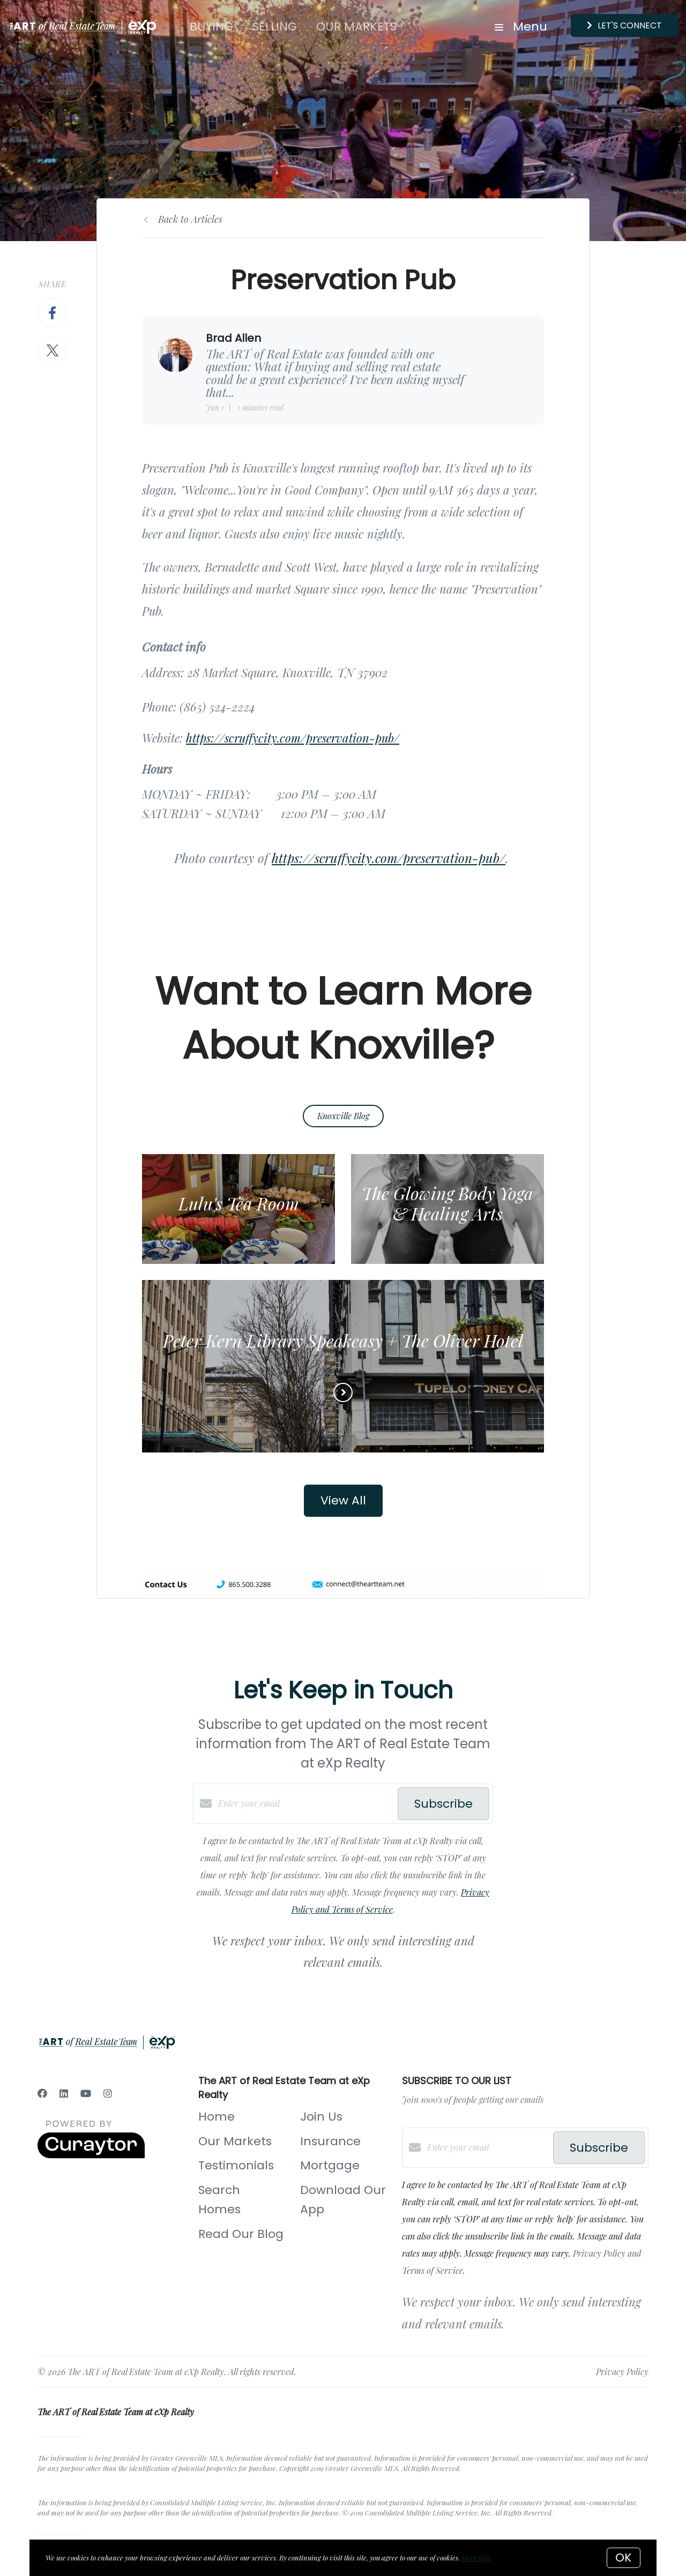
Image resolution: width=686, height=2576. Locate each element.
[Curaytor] (91, 2155)
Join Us (321, 2116)
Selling (274, 26)
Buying (211, 26)
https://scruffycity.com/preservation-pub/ (292, 738)
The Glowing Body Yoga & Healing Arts (447, 1203)
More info (475, 2557)
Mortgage (330, 2165)
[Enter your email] (305, 1803)
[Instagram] (107, 2093)
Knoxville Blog (343, 1115)
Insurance (330, 2141)
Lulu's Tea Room (238, 1203)
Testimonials (236, 2165)
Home (216, 2116)
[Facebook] (42, 2093)
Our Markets (356, 26)
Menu (521, 26)
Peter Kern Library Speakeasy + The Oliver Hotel (343, 1340)
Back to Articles (190, 219)
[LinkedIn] (63, 2093)
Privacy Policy (622, 2371)
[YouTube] (85, 2093)
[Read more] (343, 1392)
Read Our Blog (241, 2234)
